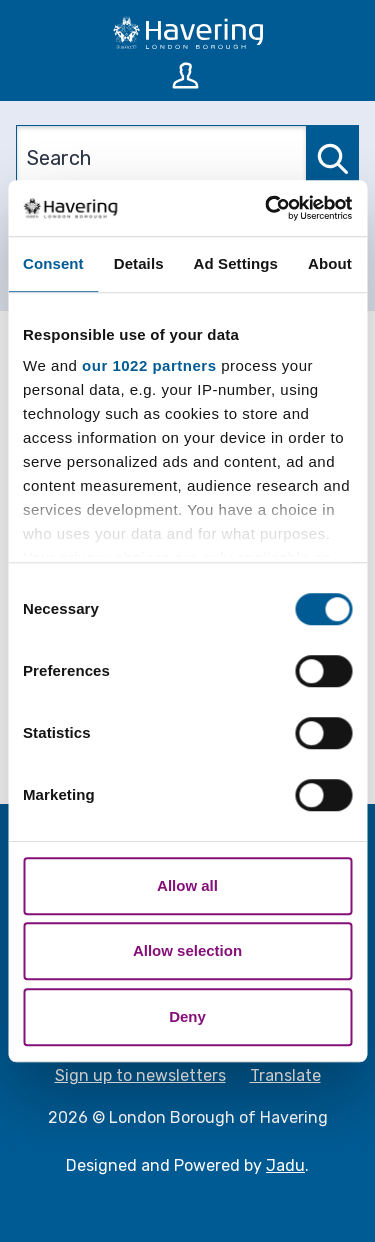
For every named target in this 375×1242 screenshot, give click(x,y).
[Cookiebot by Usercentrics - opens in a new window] (267, 208)
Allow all (187, 885)
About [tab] (330, 263)
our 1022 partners (149, 365)
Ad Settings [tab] (236, 263)
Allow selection (187, 950)
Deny (187, 1016)
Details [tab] (139, 263)
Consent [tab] (53, 263)
